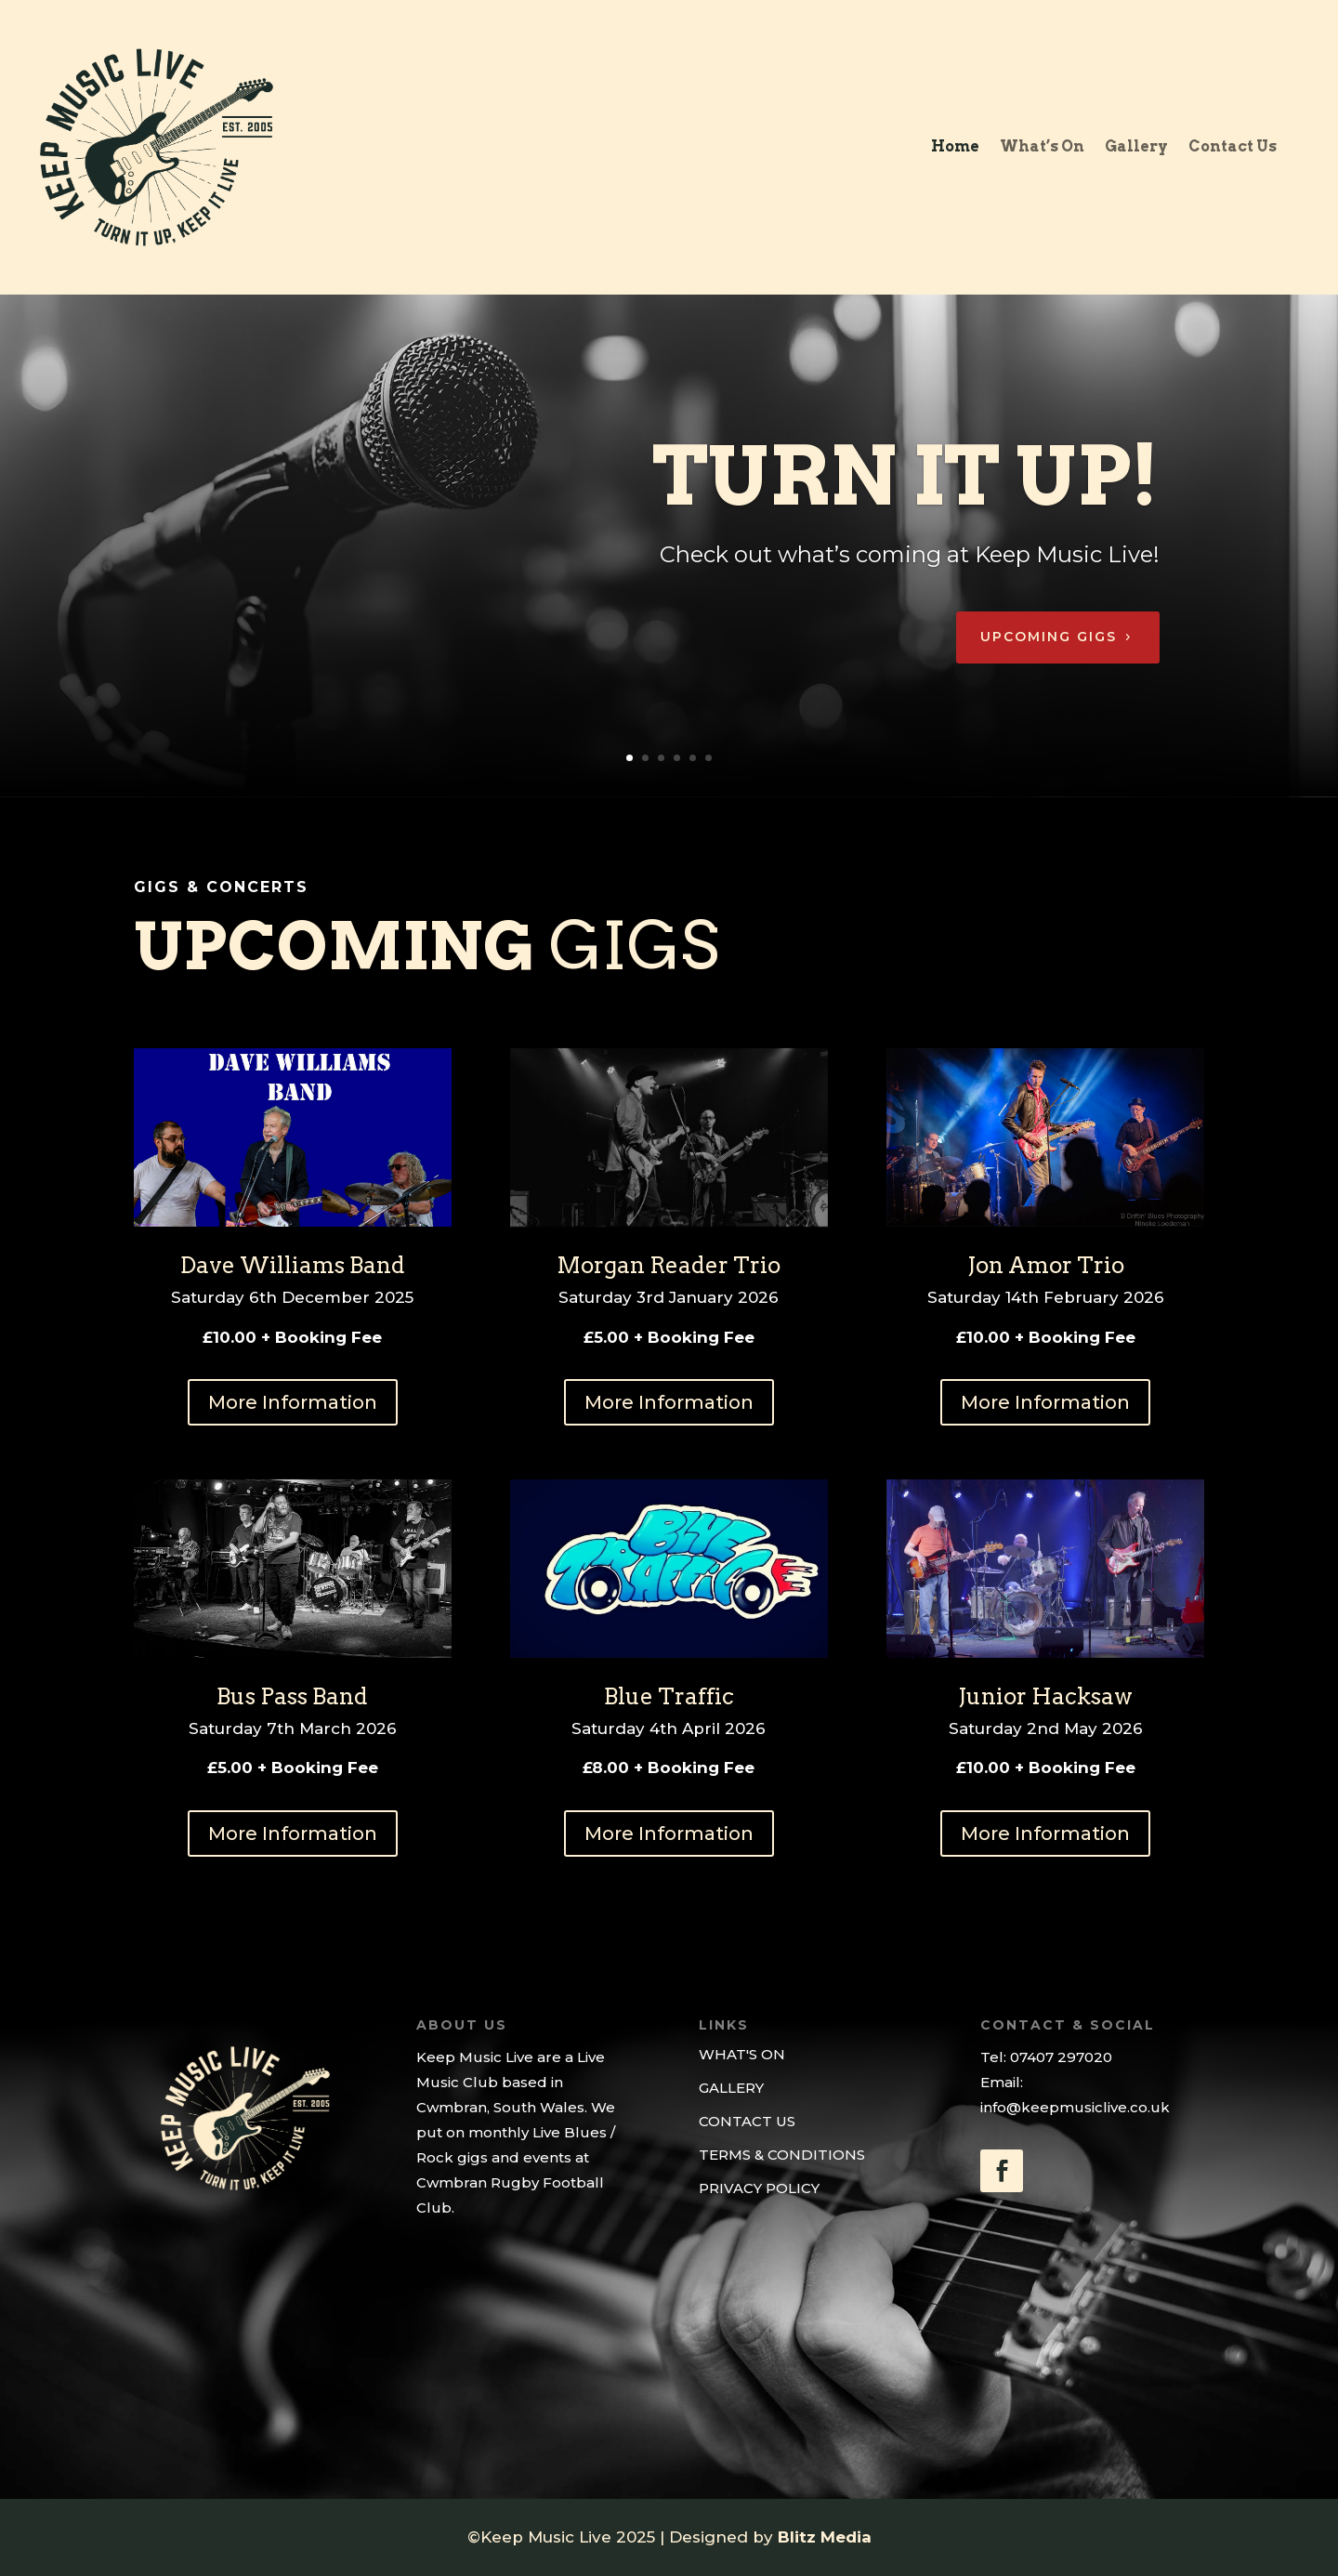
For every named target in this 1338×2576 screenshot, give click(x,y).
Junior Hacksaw (1045, 1696)
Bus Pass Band (292, 1696)
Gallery (1136, 147)
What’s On (1042, 147)
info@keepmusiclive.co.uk (1075, 2107)
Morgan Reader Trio (668, 1265)
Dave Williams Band (292, 1265)
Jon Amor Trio (1045, 1265)
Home (955, 147)
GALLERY (731, 2087)
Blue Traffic (669, 1696)
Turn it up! (906, 509)
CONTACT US (747, 2121)
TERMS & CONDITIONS (782, 2154)
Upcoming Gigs (1048, 670)
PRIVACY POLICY (759, 2188)
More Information (292, 1402)
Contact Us (1232, 147)
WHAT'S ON (742, 2054)
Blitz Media (825, 2537)
